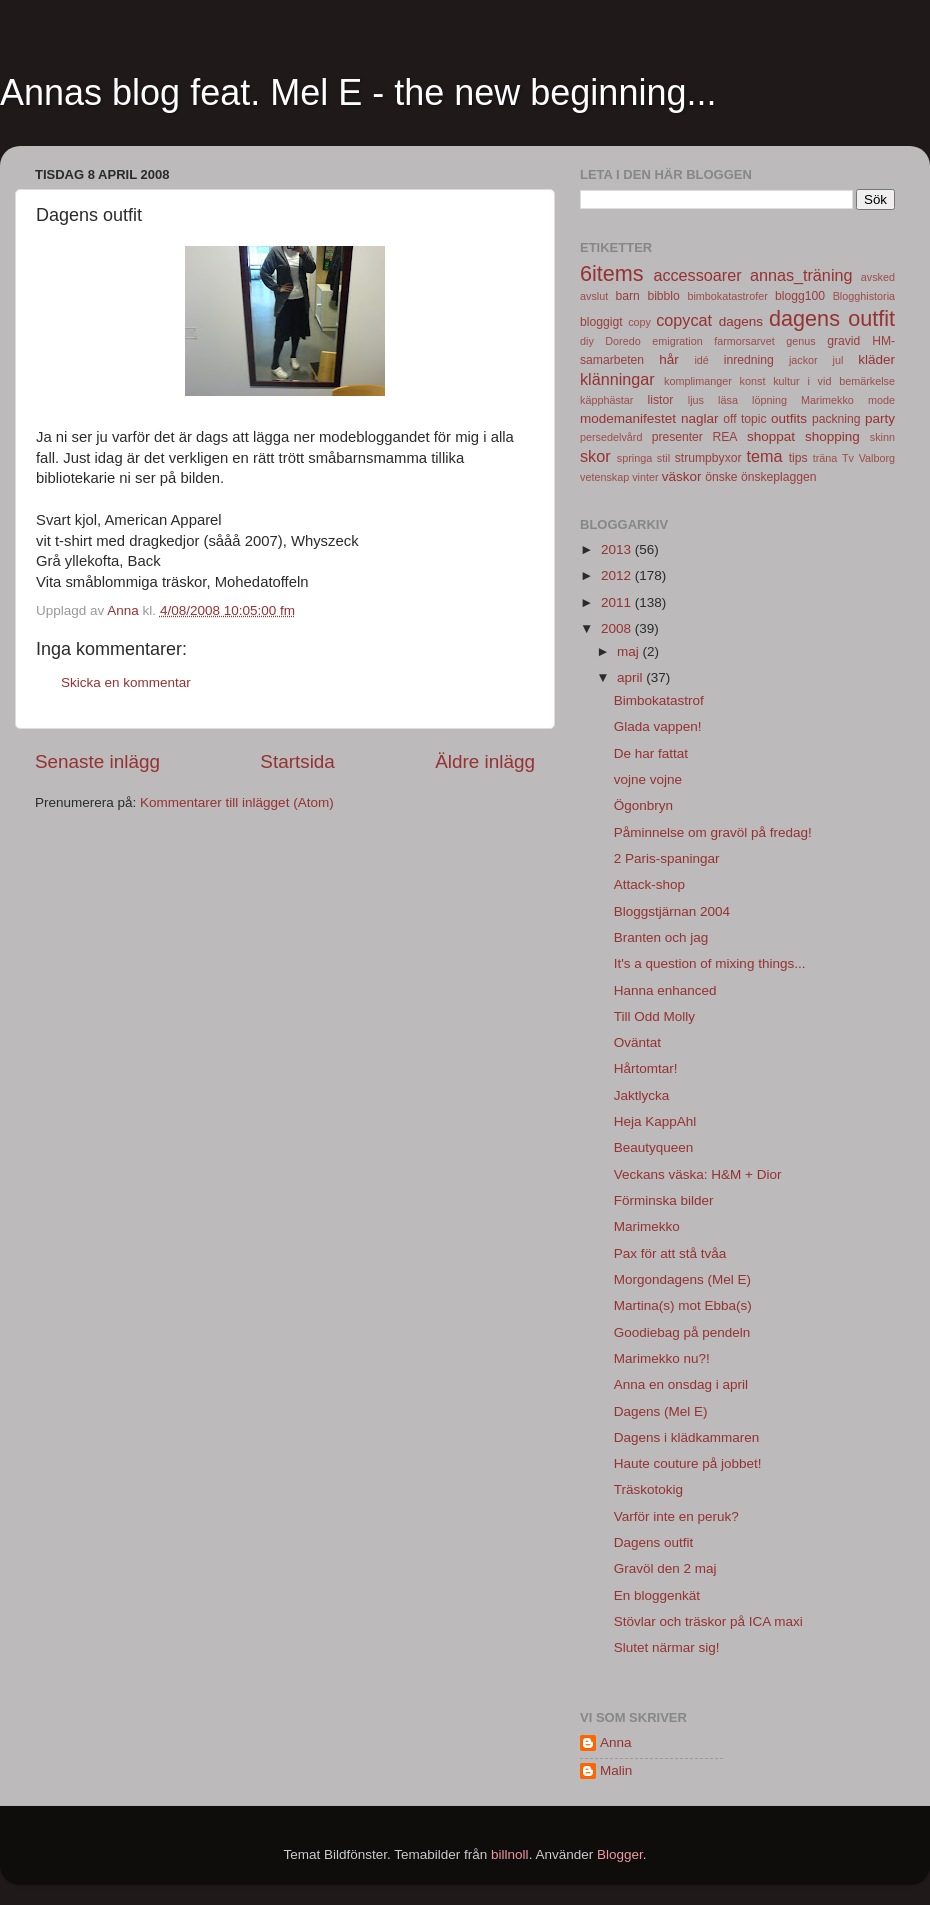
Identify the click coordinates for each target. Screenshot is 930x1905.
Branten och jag (661, 937)
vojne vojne (648, 779)
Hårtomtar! (646, 1068)
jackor (803, 360)
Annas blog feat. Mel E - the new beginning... (358, 92)
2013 (618, 549)
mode (881, 400)
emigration (677, 341)
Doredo (622, 341)
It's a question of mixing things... (710, 963)
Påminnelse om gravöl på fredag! (713, 832)
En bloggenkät (657, 1595)
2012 (618, 575)
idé (701, 360)
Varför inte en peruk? (676, 1516)
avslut (594, 296)
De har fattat (651, 753)
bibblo (663, 296)
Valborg (877, 458)
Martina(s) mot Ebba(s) (683, 1305)
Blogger (620, 1854)
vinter (645, 477)
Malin (616, 1770)
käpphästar (606, 400)
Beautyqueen (654, 1147)
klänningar (617, 379)
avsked (878, 277)
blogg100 (800, 296)
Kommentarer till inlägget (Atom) (237, 802)
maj (630, 651)
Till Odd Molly (654, 1016)
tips (798, 458)
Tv (848, 458)
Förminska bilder (664, 1200)
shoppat (771, 436)
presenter (677, 437)
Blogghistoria (864, 296)
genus (800, 341)
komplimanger (698, 381)
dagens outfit (832, 318)
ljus (696, 400)
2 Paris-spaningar (667, 858)
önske (721, 477)
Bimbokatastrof (659, 700)
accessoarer (697, 275)
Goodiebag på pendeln (682, 1332)
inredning (749, 360)
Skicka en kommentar (126, 682)
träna (825, 458)
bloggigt (601, 322)
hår (669, 359)
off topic (744, 419)
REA (725, 437)
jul (838, 360)
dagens (741, 321)
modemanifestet (628, 418)
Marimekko (827, 400)
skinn (882, 437)
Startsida (297, 761)
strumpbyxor (708, 458)
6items (612, 273)
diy (587, 341)
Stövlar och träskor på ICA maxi (708, 1621)
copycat (684, 320)
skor (595, 456)
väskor (682, 476)
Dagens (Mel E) (661, 1411)
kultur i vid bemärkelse (834, 381)
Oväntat (637, 1042)
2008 (618, 628)
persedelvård (611, 437)
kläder (876, 359)
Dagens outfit (654, 1542)
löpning (769, 400)
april (631, 677)
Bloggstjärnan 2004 (672, 911)
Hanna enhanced (665, 990)
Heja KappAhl (655, 1121)
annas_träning (801, 275)
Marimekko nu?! (662, 1358)
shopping (832, 436)
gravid (843, 341)
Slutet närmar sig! (667, 1647)
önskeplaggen (779, 477)
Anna (616, 1742)
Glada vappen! (658, 726)
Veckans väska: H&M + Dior (698, 1174)
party (880, 418)
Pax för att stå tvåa (670, 1253)
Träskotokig (648, 1489)
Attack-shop (649, 884)
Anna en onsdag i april (681, 1384)
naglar (700, 418)
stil (663, 458)
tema (765, 456)
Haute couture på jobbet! (688, 1463)
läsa (728, 400)
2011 (618, 602)
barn (627, 296)
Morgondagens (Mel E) (682, 1279)
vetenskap (604, 477)
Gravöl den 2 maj (665, 1568)
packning (836, 419)
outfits (789, 418)
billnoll (510, 1854)
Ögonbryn (643, 805)
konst (753, 381)
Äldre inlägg (485, 761)
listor (661, 400)
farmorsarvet (744, 341)
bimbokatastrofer (727, 296)
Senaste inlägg (97, 761)
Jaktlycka (642, 1095)
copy (639, 322)
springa (634, 458)
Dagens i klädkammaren (687, 1437)
